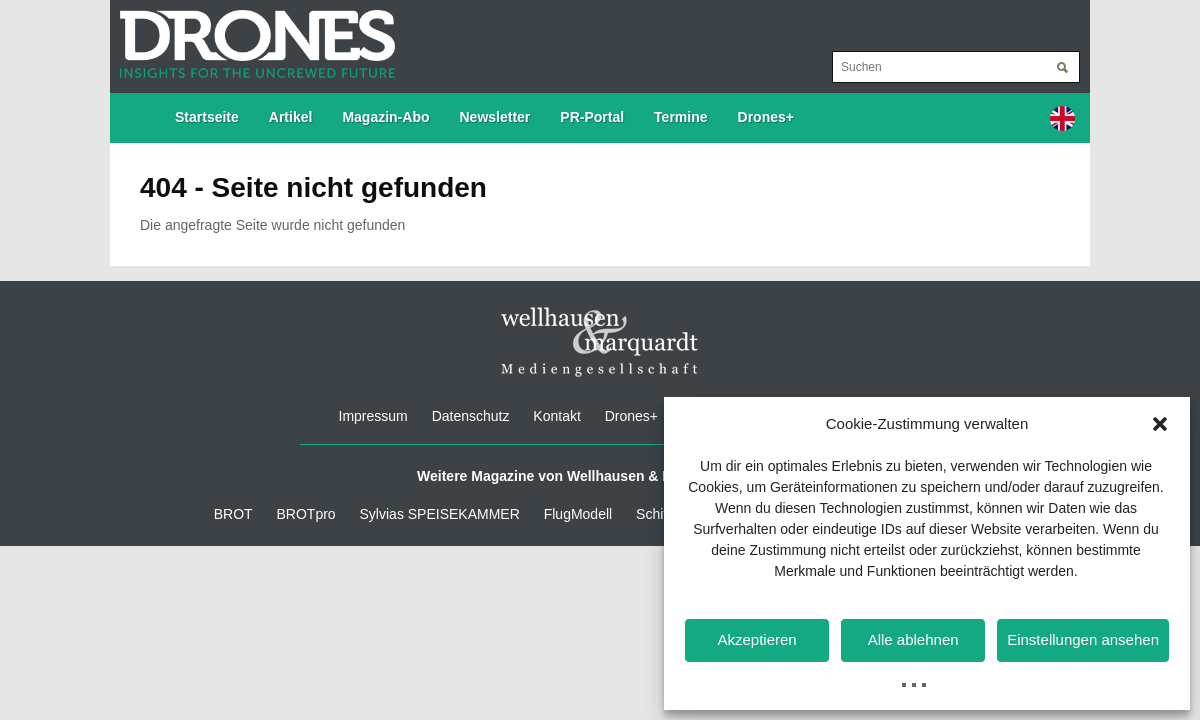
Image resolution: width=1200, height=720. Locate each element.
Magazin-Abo (385, 117)
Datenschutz (471, 416)
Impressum (373, 416)
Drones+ (766, 117)
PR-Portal (592, 117)
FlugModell (578, 514)
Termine (680, 117)
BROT (233, 514)
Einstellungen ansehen (1083, 639)
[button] (1160, 424)
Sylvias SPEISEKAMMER (440, 514)
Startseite (207, 117)
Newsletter (495, 117)
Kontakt (556, 416)
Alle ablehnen (913, 639)
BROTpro (306, 514)
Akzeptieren (756, 639)
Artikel (291, 117)
